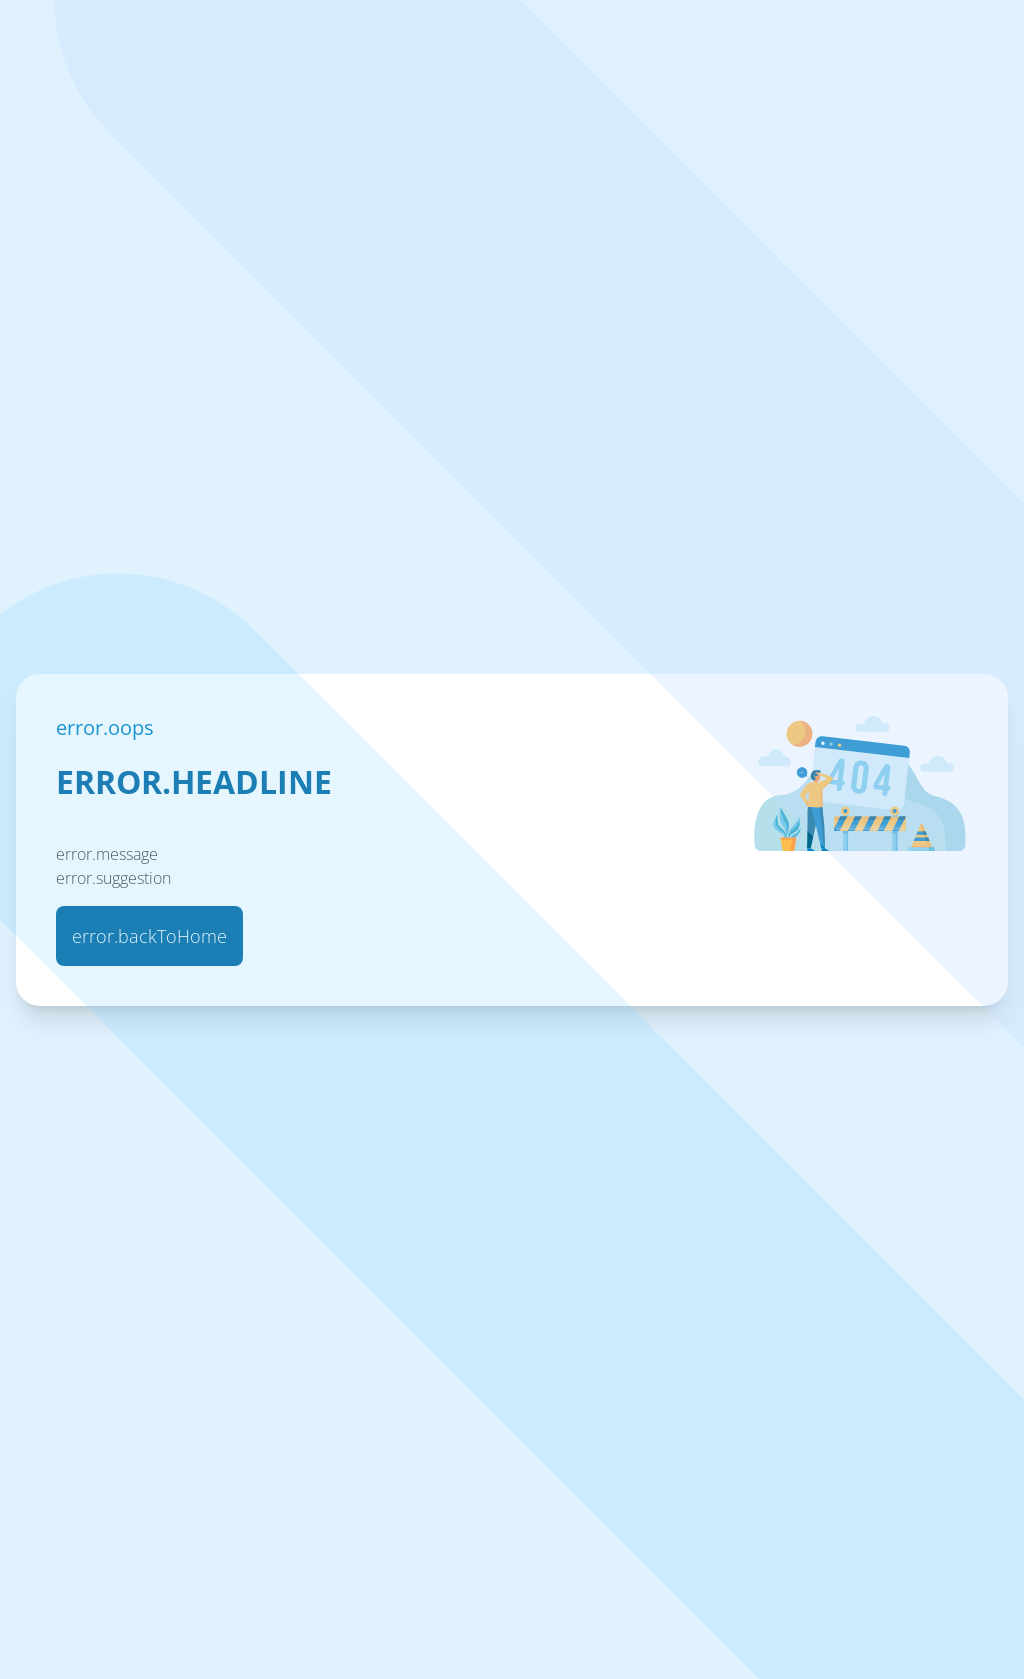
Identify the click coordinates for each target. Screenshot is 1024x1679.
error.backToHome (149, 936)
